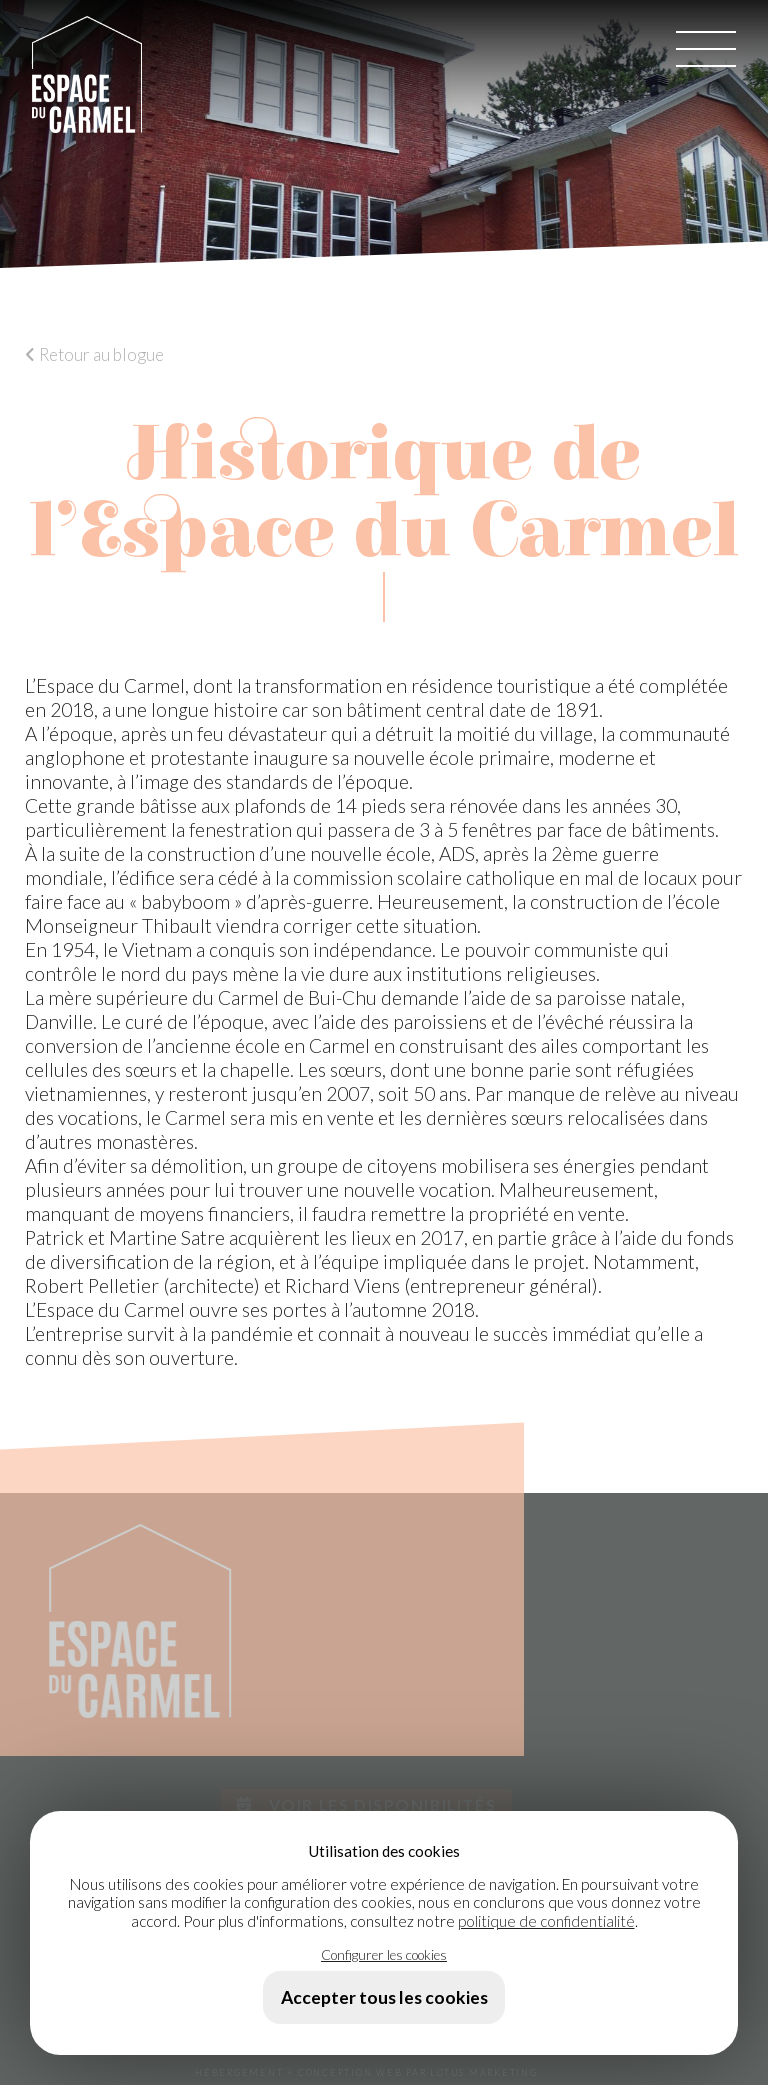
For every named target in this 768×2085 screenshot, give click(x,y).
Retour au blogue (94, 354)
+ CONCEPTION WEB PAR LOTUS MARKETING (412, 2072)
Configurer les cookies (384, 1954)
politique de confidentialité (546, 1921)
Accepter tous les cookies (384, 1997)
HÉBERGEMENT (239, 2072)
